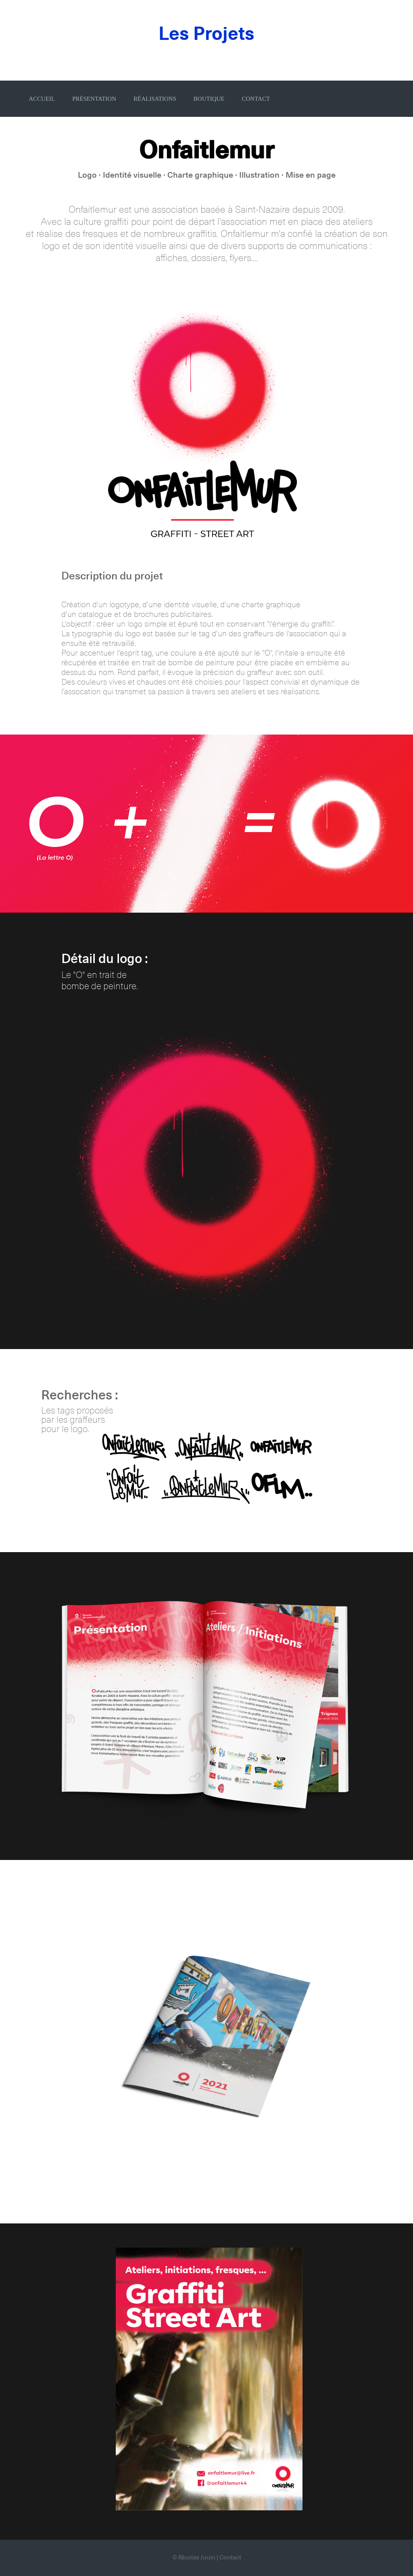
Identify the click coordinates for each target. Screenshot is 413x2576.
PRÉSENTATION (94, 98)
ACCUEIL (42, 98)
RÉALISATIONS (154, 98)
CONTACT (256, 98)
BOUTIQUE (209, 98)
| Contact (229, 2558)
